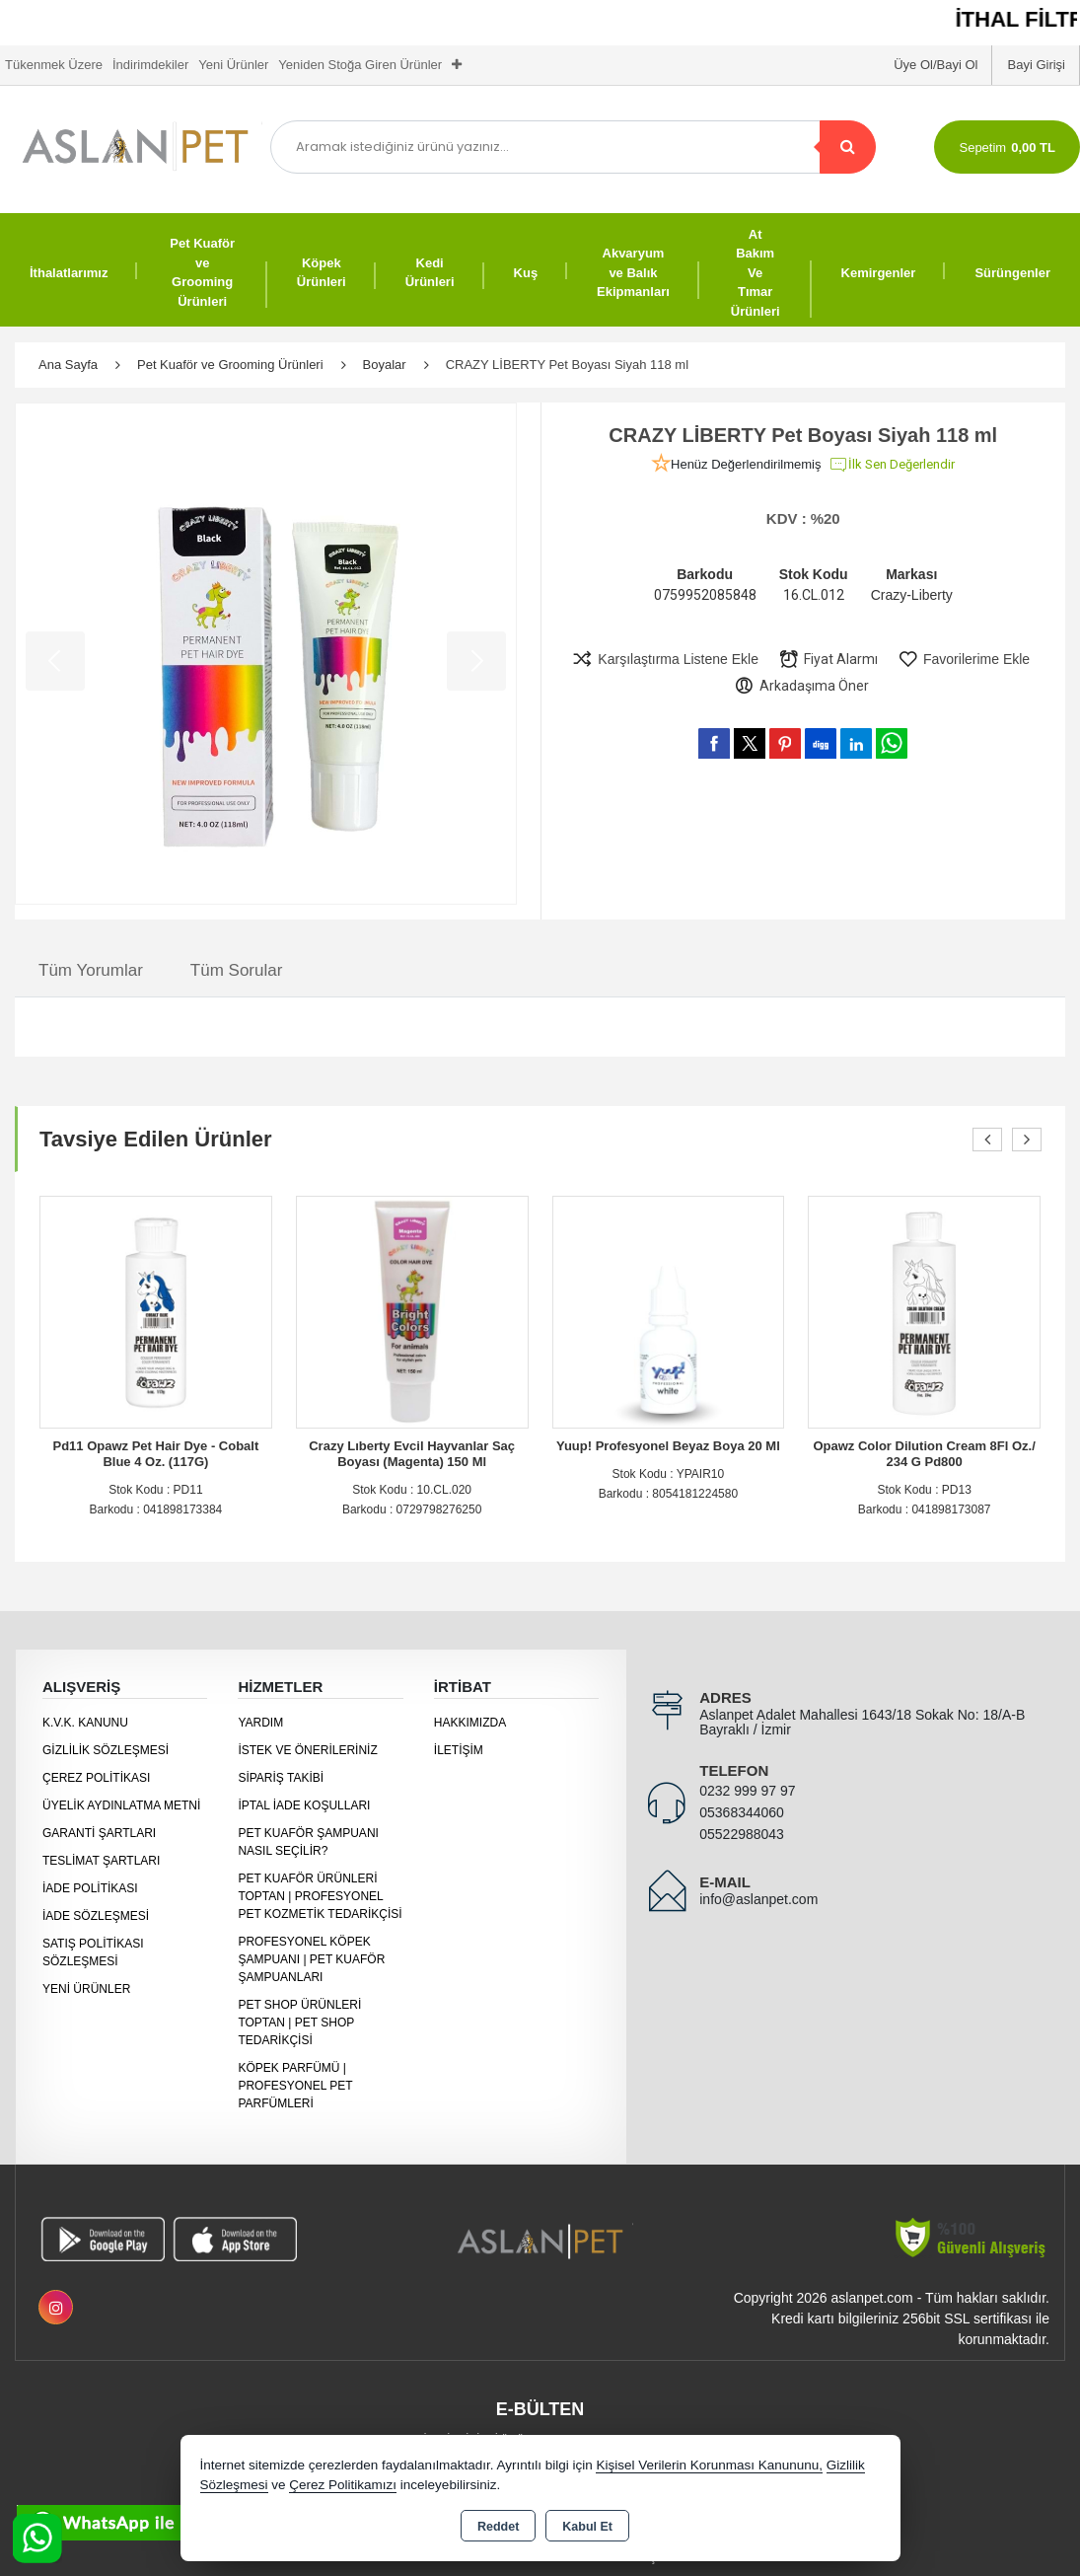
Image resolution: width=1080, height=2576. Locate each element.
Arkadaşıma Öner (801, 686)
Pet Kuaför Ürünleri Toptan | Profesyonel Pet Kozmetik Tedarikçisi (319, 1896)
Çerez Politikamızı (342, 2484)
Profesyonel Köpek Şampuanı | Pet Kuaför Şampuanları (311, 1959)
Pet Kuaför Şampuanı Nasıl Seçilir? (308, 1842)
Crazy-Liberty (912, 595)
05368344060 (741, 1812)
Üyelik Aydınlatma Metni (121, 1805)
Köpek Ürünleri (321, 273)
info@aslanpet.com (758, 1899)
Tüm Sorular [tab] (236, 970)
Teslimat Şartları (101, 1861)
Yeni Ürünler (86, 1989)
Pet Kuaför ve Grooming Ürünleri (202, 272)
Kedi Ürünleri (430, 273)
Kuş (526, 272)
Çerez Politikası (96, 1778)
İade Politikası (90, 1888)
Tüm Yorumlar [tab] (90, 970)
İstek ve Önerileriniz (307, 1750)
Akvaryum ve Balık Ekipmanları (633, 272)
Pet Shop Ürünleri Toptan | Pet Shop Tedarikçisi (299, 2022)
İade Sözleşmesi (95, 1916)
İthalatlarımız (69, 272)
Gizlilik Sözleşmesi (105, 1750)
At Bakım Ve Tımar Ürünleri (755, 273)
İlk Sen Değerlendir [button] (891, 465)
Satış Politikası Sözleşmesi (92, 1952)
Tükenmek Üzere (54, 64)
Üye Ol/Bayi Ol (935, 64)
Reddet (498, 2527)
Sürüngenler (1012, 272)
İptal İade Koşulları (304, 1805)
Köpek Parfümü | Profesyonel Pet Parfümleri (295, 2085)
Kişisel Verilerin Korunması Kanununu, (709, 2465)
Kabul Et (587, 2527)
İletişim (458, 1750)
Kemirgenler (878, 272)
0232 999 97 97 (747, 1791)
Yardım (260, 1723)
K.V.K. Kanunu (85, 1723)
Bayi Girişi (1036, 64)
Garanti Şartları (99, 1833)
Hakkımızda (470, 1723)
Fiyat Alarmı (828, 659)
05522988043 (741, 1834)
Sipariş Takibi (281, 1778)
